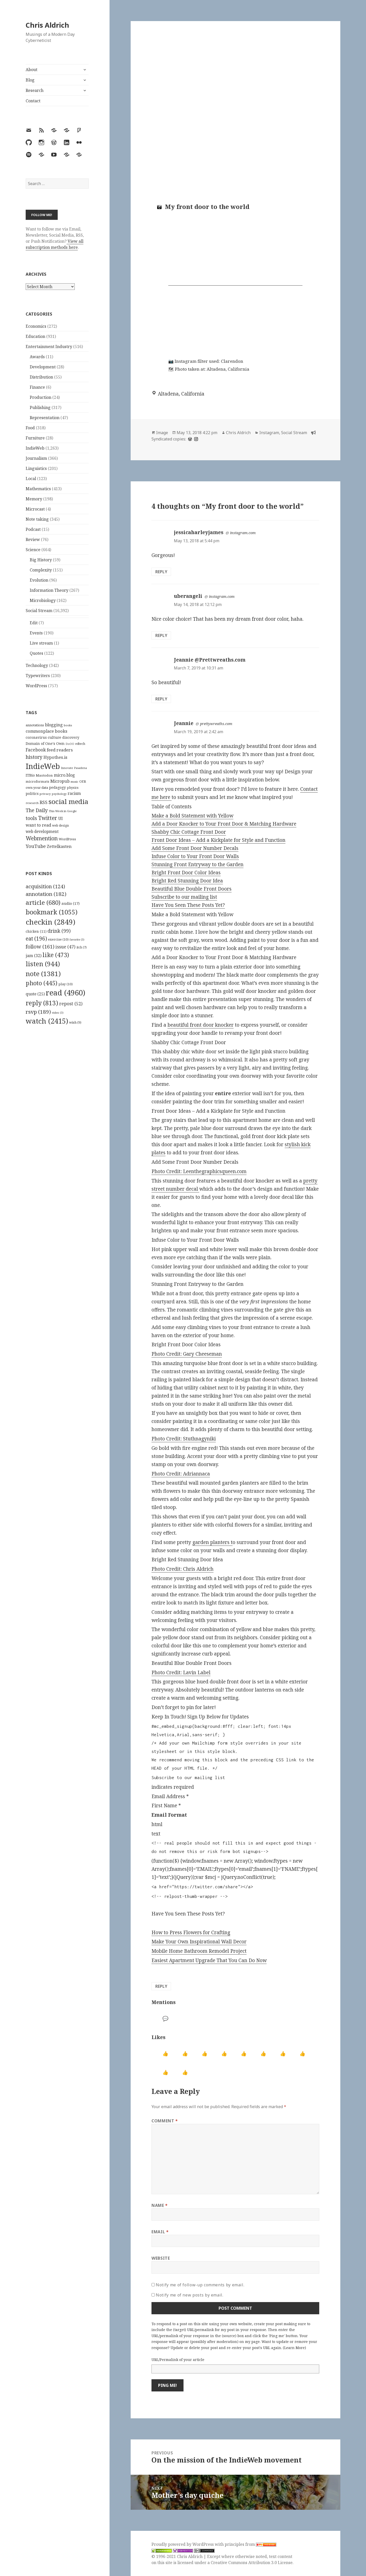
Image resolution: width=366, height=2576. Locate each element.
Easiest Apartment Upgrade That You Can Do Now (209, 1960)
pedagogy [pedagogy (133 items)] (57, 787)
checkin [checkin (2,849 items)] (50, 922)
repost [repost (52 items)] (71, 1003)
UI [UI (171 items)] (60, 818)
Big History (41, 560)
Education (35, 336)
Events (36, 633)
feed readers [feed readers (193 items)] (60, 750)
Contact (33, 101)
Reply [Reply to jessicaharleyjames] (161, 572)
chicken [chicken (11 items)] (36, 931)
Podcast (33, 529)
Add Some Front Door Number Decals (194, 848)
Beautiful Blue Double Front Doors (191, 888)
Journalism (36, 458)
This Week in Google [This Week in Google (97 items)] (63, 811)
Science (33, 549)
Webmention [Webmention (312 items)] (42, 838)
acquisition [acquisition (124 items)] (45, 886)
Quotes (36, 653)
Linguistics (36, 468)
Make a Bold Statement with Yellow (192, 815)
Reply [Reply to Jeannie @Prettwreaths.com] (161, 699)
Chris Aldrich (47, 25)
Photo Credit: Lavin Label (180, 1672)
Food (30, 428)
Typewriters (38, 675)
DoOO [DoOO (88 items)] (70, 744)
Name (159, 2205)
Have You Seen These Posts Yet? (188, 905)
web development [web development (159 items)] (42, 831)
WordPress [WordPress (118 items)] (67, 839)
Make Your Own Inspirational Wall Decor (199, 1941)
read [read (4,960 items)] (65, 993)
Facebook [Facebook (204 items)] (36, 750)
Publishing (40, 407)
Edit (34, 623)
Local (31, 478)
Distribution (41, 377)
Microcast (35, 509)
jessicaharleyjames (198, 532)
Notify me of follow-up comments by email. (200, 2285)
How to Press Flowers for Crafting (190, 1932)
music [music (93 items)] (74, 781)
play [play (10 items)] (65, 984)
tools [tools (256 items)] (31, 818)
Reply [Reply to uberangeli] (161, 635)
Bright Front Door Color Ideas (186, 872)
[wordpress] (189, 439)
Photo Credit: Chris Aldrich (182, 1569)
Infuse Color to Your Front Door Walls (195, 856)
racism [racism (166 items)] (74, 793)
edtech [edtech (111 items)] (80, 744)
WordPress (36, 685)
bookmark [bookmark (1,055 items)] (52, 912)
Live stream (41, 643)
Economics (36, 326)
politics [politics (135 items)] (32, 793)
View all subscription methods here (54, 244)
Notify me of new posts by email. (189, 2295)
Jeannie (183, 723)
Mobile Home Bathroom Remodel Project (199, 1951)
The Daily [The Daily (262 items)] (37, 810)
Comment (164, 2121)
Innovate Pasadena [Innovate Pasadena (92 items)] (74, 768)
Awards (37, 356)
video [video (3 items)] (58, 1012)
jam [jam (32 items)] (33, 955)
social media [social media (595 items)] (68, 801)
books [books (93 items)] (68, 725)
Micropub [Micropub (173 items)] (60, 781)
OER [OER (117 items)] (82, 781)
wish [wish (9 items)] (75, 1022)
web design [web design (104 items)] (60, 825)
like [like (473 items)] (55, 955)
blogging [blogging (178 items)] (54, 725)
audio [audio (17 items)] (71, 903)
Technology (37, 665)
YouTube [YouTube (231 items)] (36, 846)
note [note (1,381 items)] (43, 973)
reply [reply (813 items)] (42, 1003)
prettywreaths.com (216, 723)
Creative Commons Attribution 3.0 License (252, 2562)
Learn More (294, 2347)
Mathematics (38, 488)
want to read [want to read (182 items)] (38, 825)
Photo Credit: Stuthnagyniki (183, 1438)
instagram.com (243, 532)
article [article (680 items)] (43, 902)
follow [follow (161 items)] (40, 946)
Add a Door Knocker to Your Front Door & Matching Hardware (223, 824)
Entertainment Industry (49, 346)
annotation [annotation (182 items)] (46, 893)
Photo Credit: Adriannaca (180, 1473)
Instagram (269, 432)
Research (34, 90)
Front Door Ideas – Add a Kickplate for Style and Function (218, 840)
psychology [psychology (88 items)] (59, 794)
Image (162, 432)
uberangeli (188, 596)
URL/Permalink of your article (177, 2359)
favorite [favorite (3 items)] (77, 939)
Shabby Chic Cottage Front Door (188, 832)
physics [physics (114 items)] (73, 787)
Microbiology (43, 600)
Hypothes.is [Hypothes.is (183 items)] (55, 757)
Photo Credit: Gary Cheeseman (186, 1354)
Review (33, 539)
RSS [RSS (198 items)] (44, 802)
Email (160, 2232)
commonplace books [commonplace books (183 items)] (46, 731)
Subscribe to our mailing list (184, 897)
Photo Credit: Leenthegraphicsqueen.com (199, 1171)
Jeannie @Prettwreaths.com (210, 660)
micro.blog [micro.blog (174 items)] (64, 775)
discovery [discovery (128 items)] (70, 737)
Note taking (37, 519)
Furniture (35, 438)
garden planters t (212, 1542)
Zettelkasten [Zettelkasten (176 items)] (59, 846)
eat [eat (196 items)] (36, 938)
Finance (37, 387)
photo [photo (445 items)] (41, 983)
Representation (44, 417)
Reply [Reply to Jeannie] (161, 1986)
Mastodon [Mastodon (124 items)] (44, 775)
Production (40, 397)
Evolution (39, 580)
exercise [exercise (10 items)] (58, 939)
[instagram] (195, 439)
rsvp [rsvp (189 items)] (38, 1011)
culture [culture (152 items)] (54, 737)
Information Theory (49, 590)
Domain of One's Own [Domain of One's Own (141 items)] (45, 743)
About (31, 69)
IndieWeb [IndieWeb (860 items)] (43, 766)
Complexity (41, 570)
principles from (250, 2544)
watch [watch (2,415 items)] (47, 1021)
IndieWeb (35, 448)
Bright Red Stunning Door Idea (187, 880)
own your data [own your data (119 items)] (37, 787)
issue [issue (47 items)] (65, 947)
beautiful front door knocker (200, 1025)
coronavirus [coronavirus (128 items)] (36, 737)
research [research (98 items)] (32, 803)
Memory (34, 499)
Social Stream (39, 610)
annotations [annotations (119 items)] (35, 725)
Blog (30, 80)
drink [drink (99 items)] (59, 931)
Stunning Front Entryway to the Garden (197, 864)
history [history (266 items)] (34, 756)
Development (43, 367)
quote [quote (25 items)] (35, 994)
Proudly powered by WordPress (183, 2544)
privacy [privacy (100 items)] (45, 794)
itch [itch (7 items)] (82, 947)
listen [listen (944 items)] (43, 963)
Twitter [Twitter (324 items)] (47, 818)
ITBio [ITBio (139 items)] (30, 775)
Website (160, 2258)
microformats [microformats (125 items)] (37, 781)
